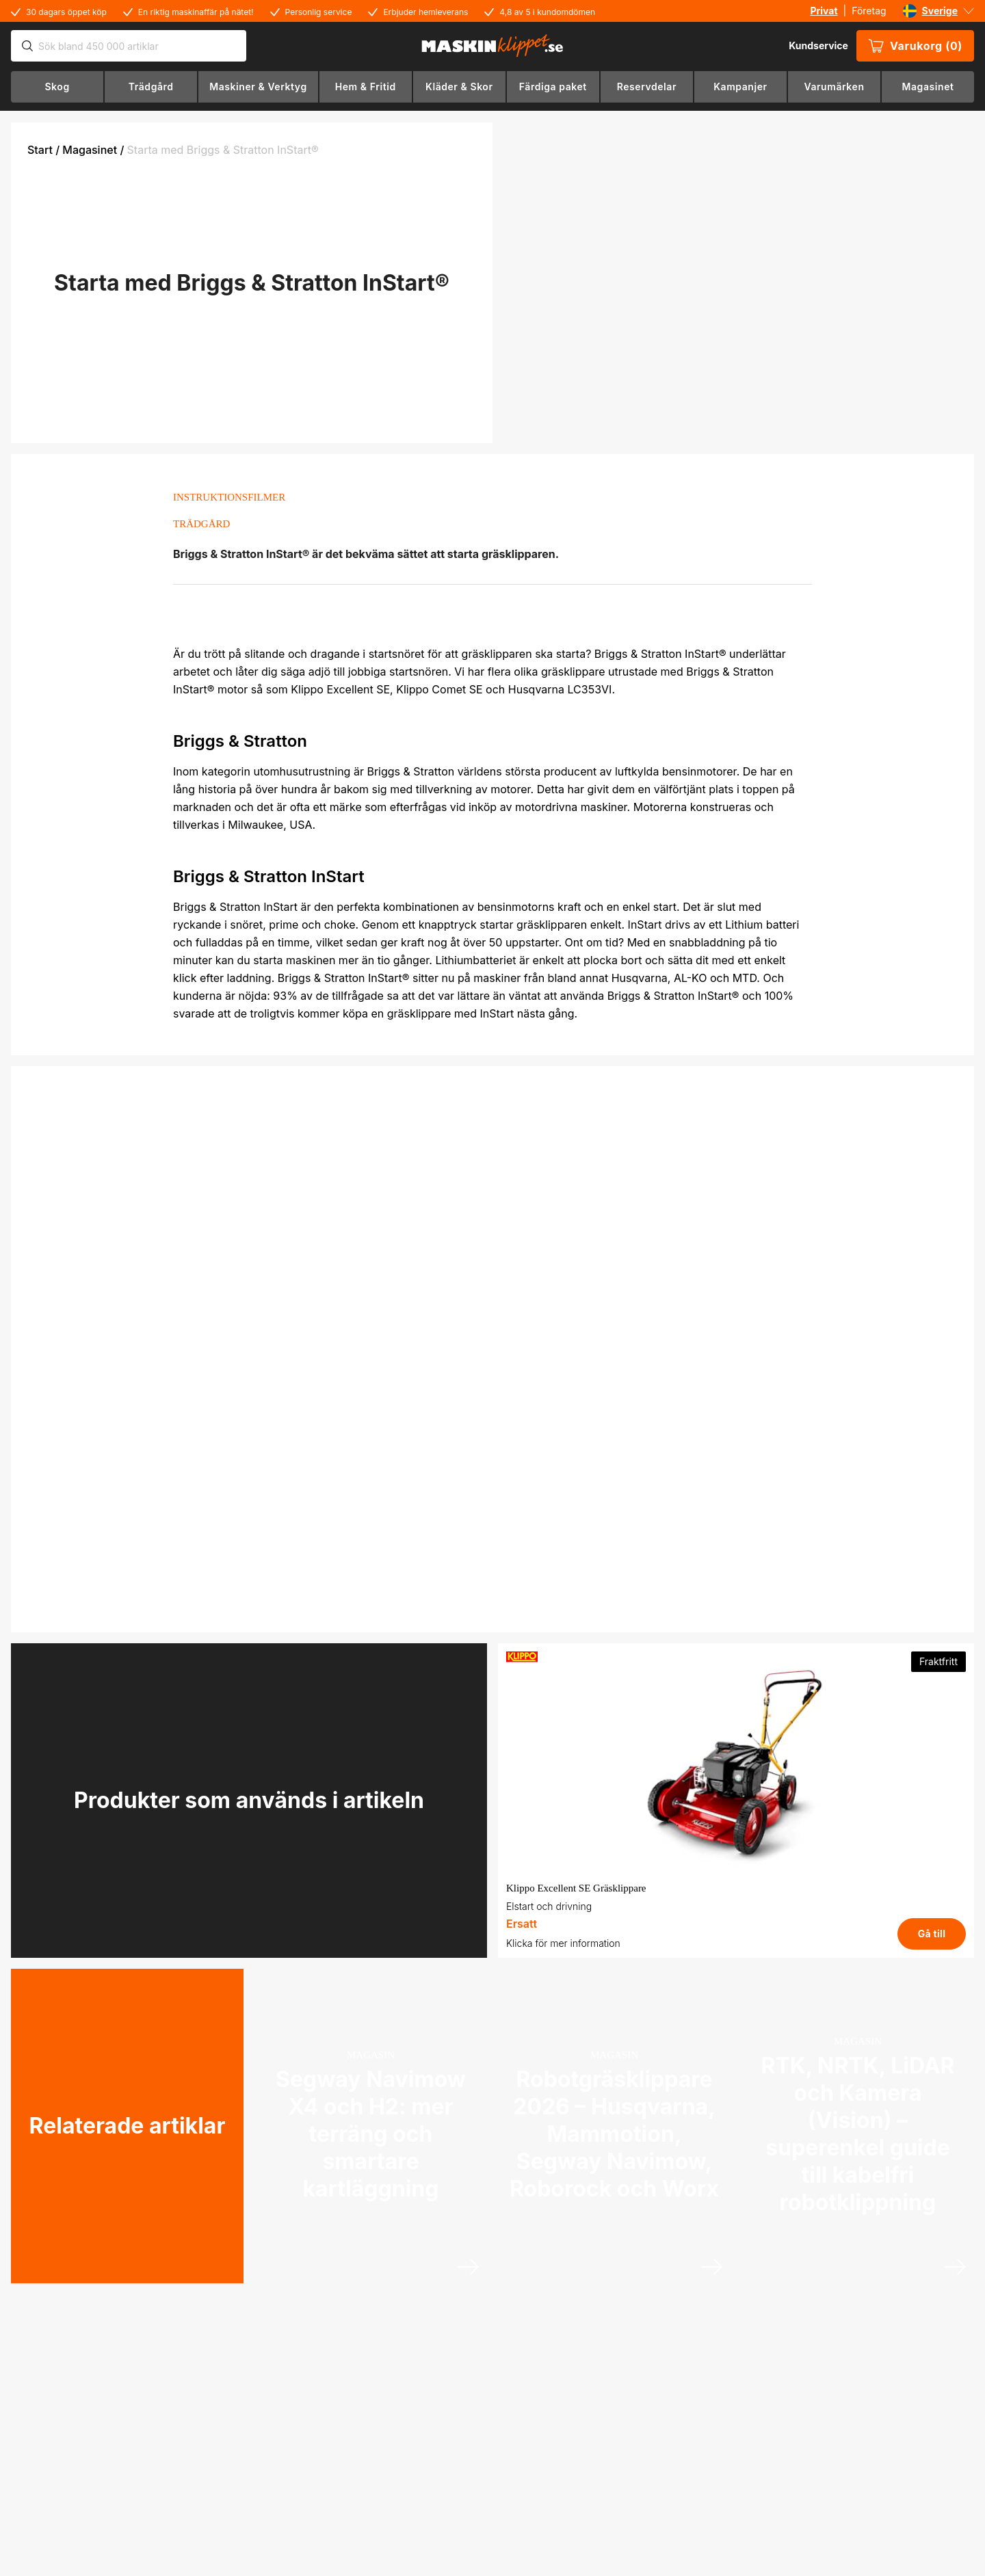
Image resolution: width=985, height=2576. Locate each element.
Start (40, 150)
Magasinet (89, 150)
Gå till (931, 1933)
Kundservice (818, 45)
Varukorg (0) (915, 46)
